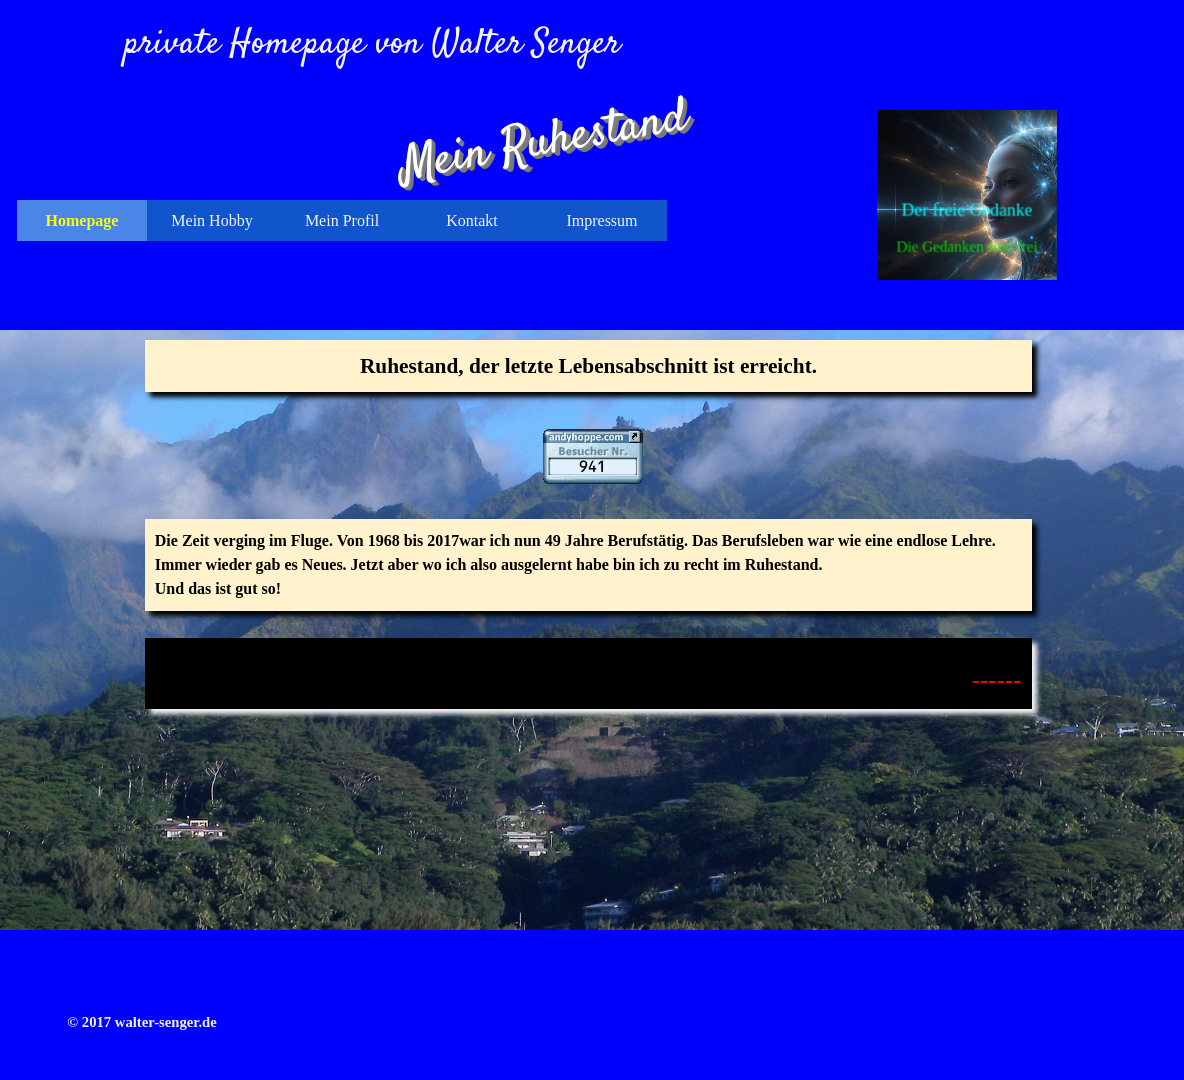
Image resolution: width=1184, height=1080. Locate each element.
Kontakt (472, 220)
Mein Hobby (211, 220)
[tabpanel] (588, 366)
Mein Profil (342, 220)
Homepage (82, 220)
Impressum (601, 220)
